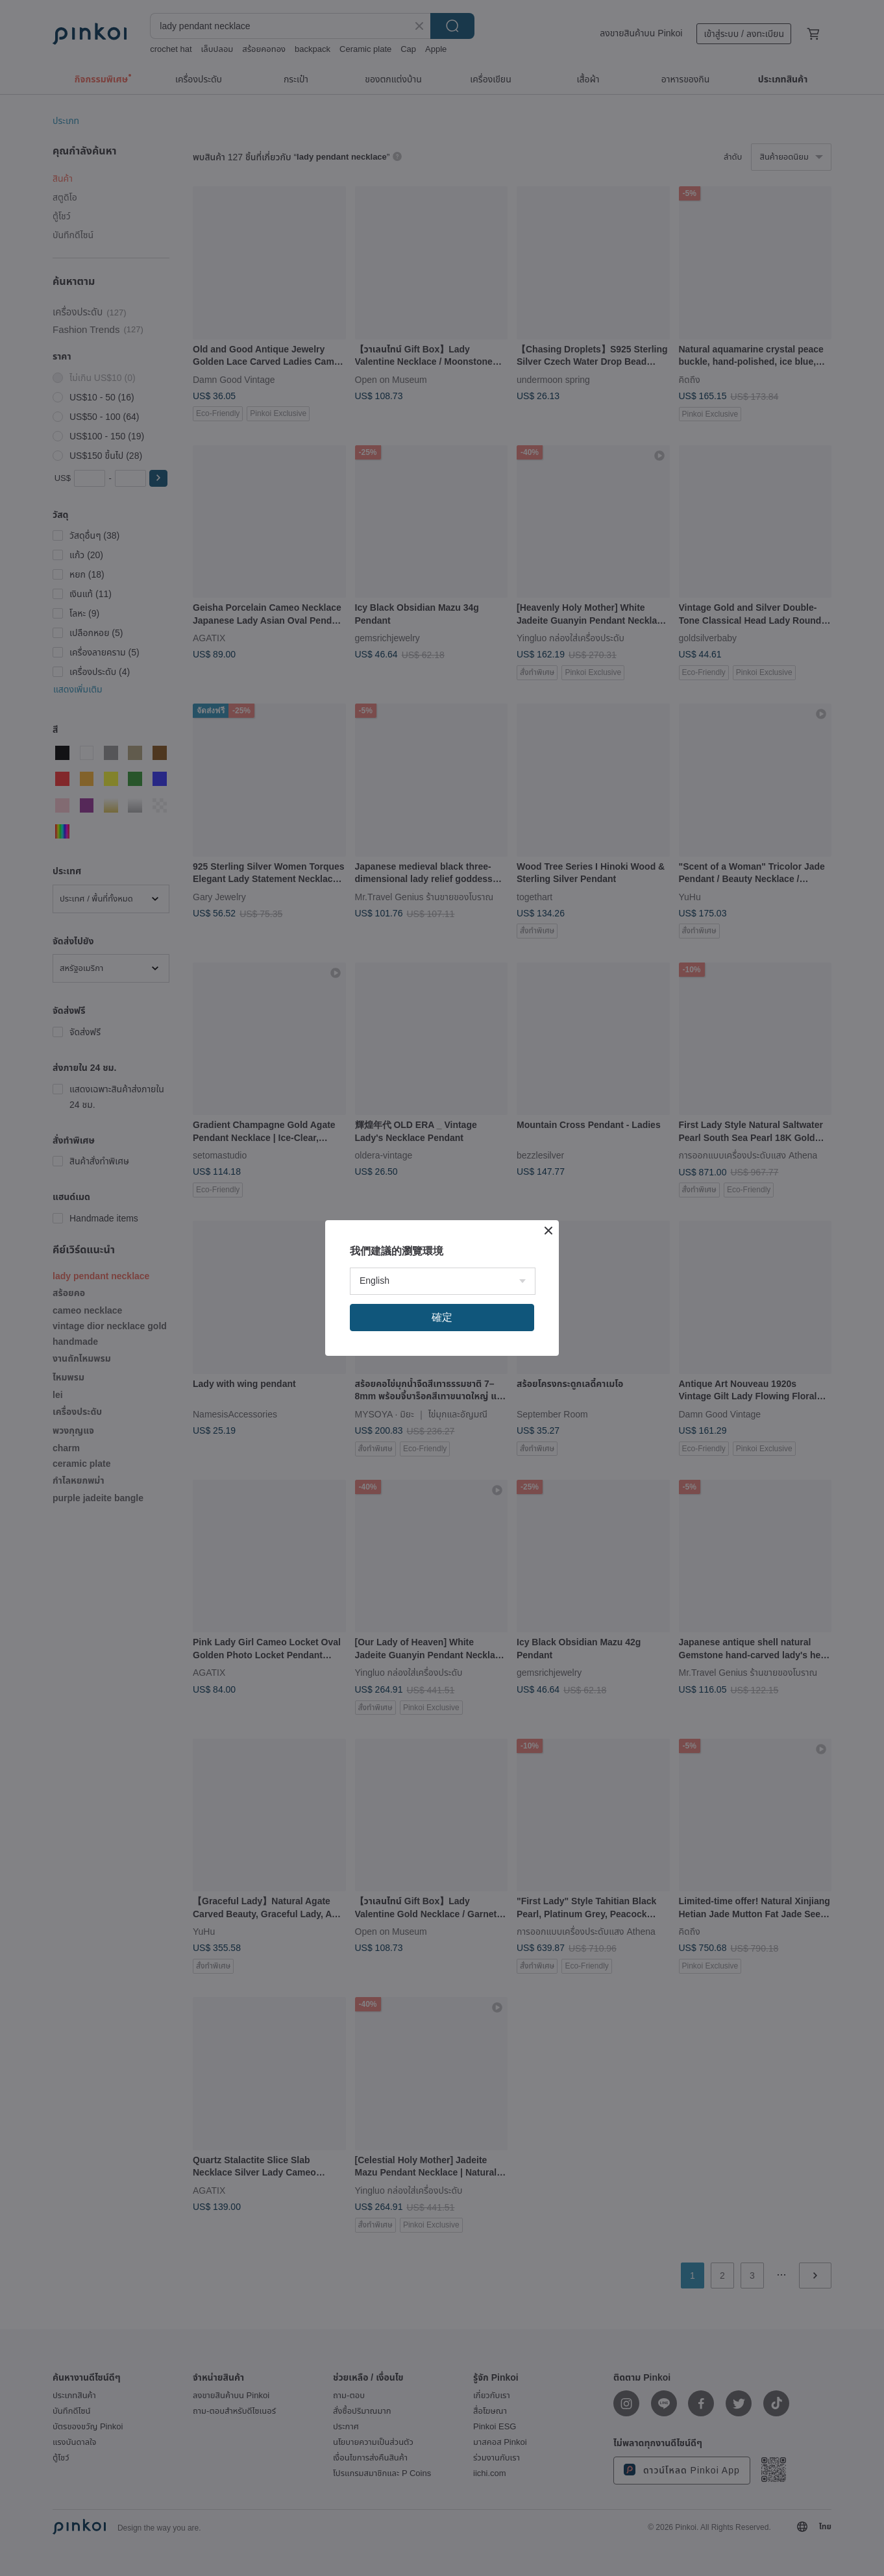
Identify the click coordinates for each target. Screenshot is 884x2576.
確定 (442, 1317)
